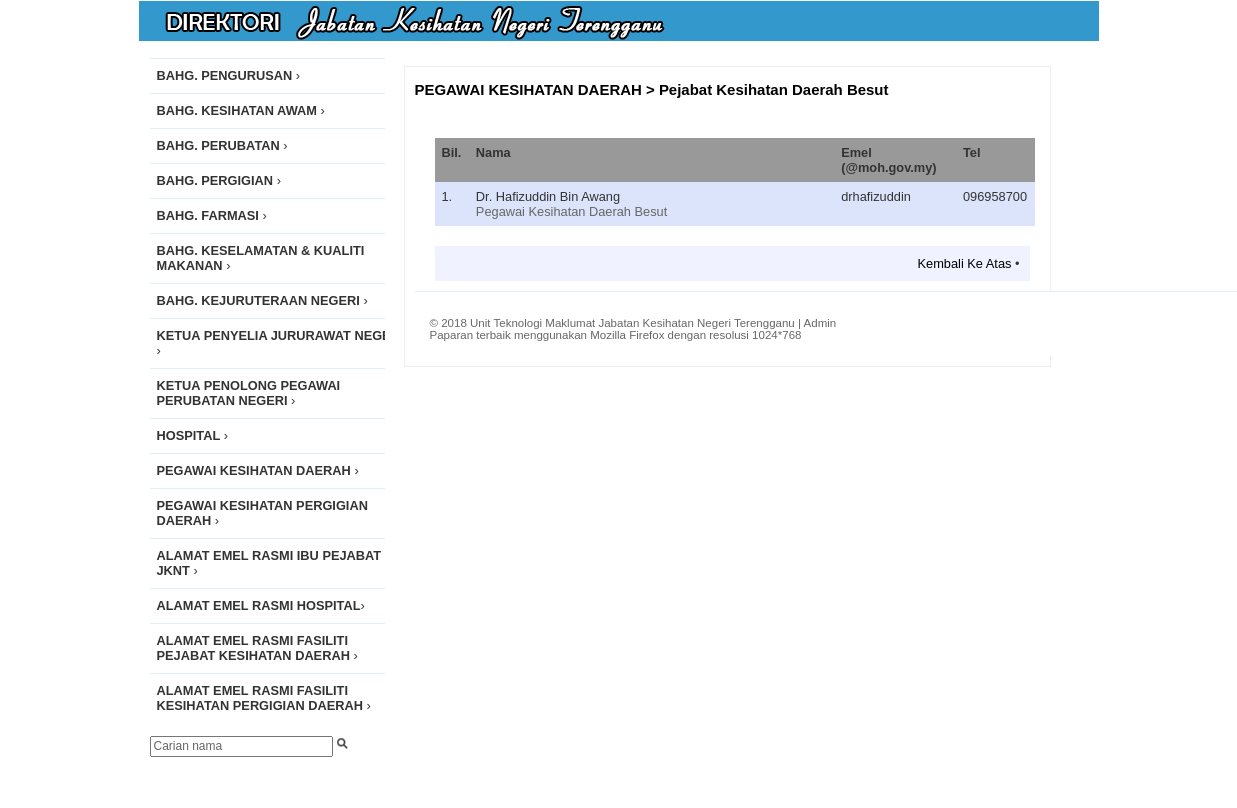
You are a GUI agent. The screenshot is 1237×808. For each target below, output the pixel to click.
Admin (820, 323)
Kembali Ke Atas (965, 263)
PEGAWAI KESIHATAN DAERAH (528, 89)
